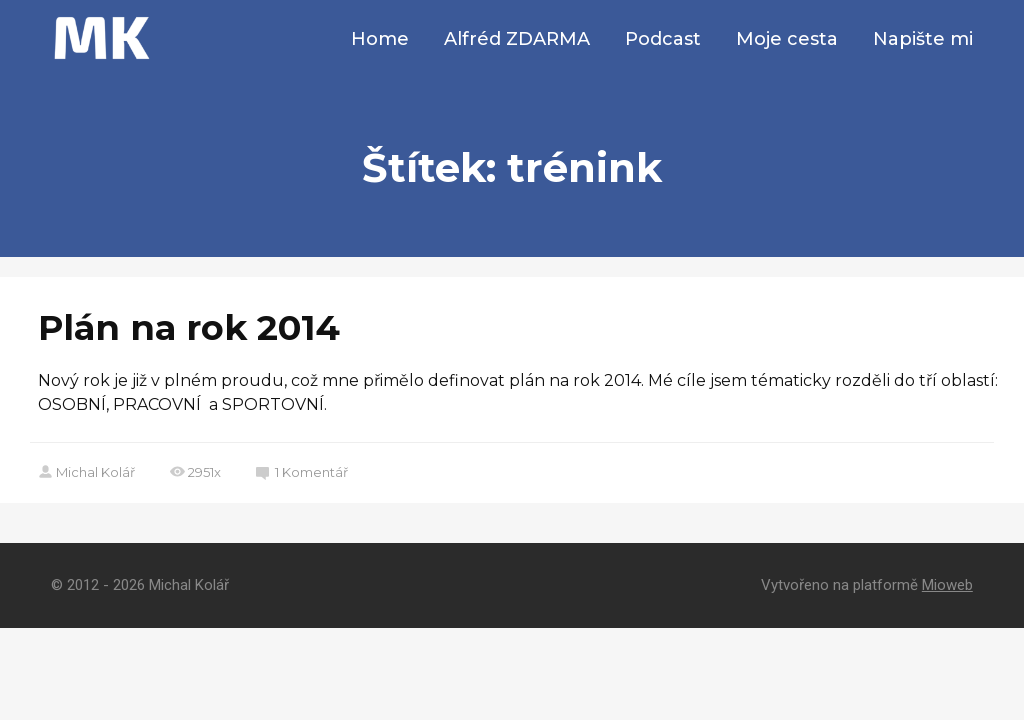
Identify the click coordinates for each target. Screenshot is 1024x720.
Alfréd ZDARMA (517, 39)
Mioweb (947, 585)
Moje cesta (787, 39)
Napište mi (923, 39)
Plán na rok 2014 (189, 327)
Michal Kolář (86, 472)
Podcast (663, 39)
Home (380, 39)
